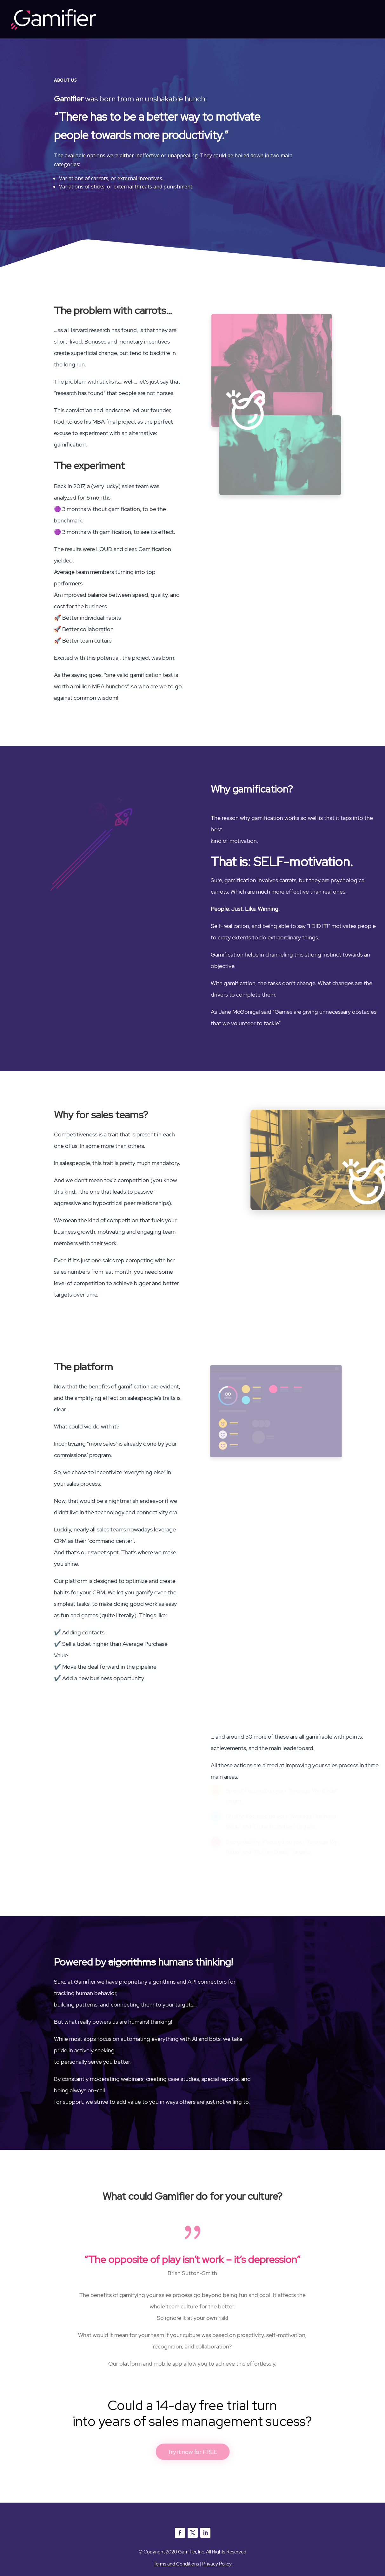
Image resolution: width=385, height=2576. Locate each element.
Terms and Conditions (176, 2564)
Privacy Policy (217, 2564)
